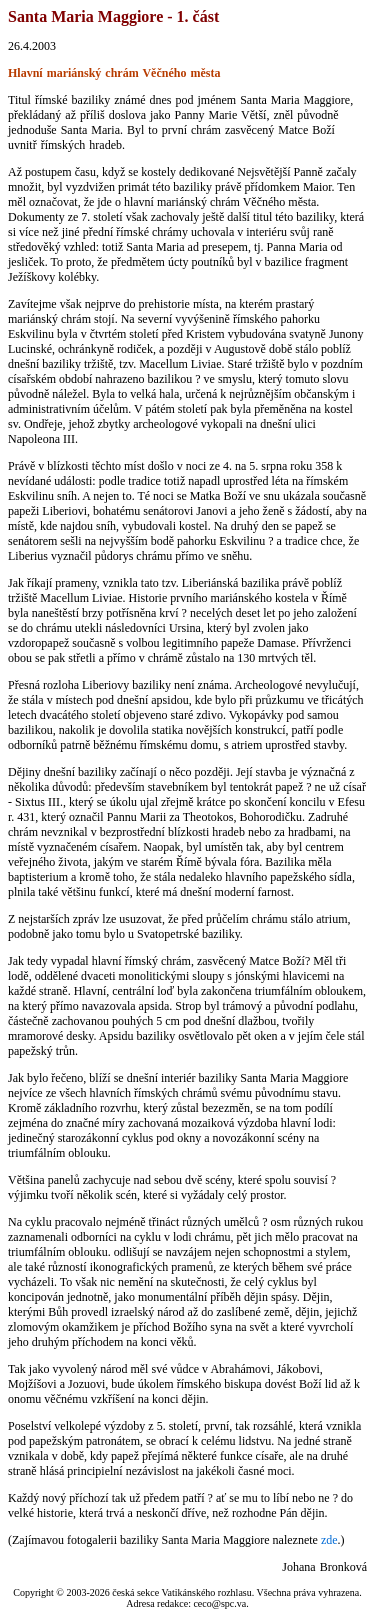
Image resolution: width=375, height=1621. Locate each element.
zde (329, 1540)
